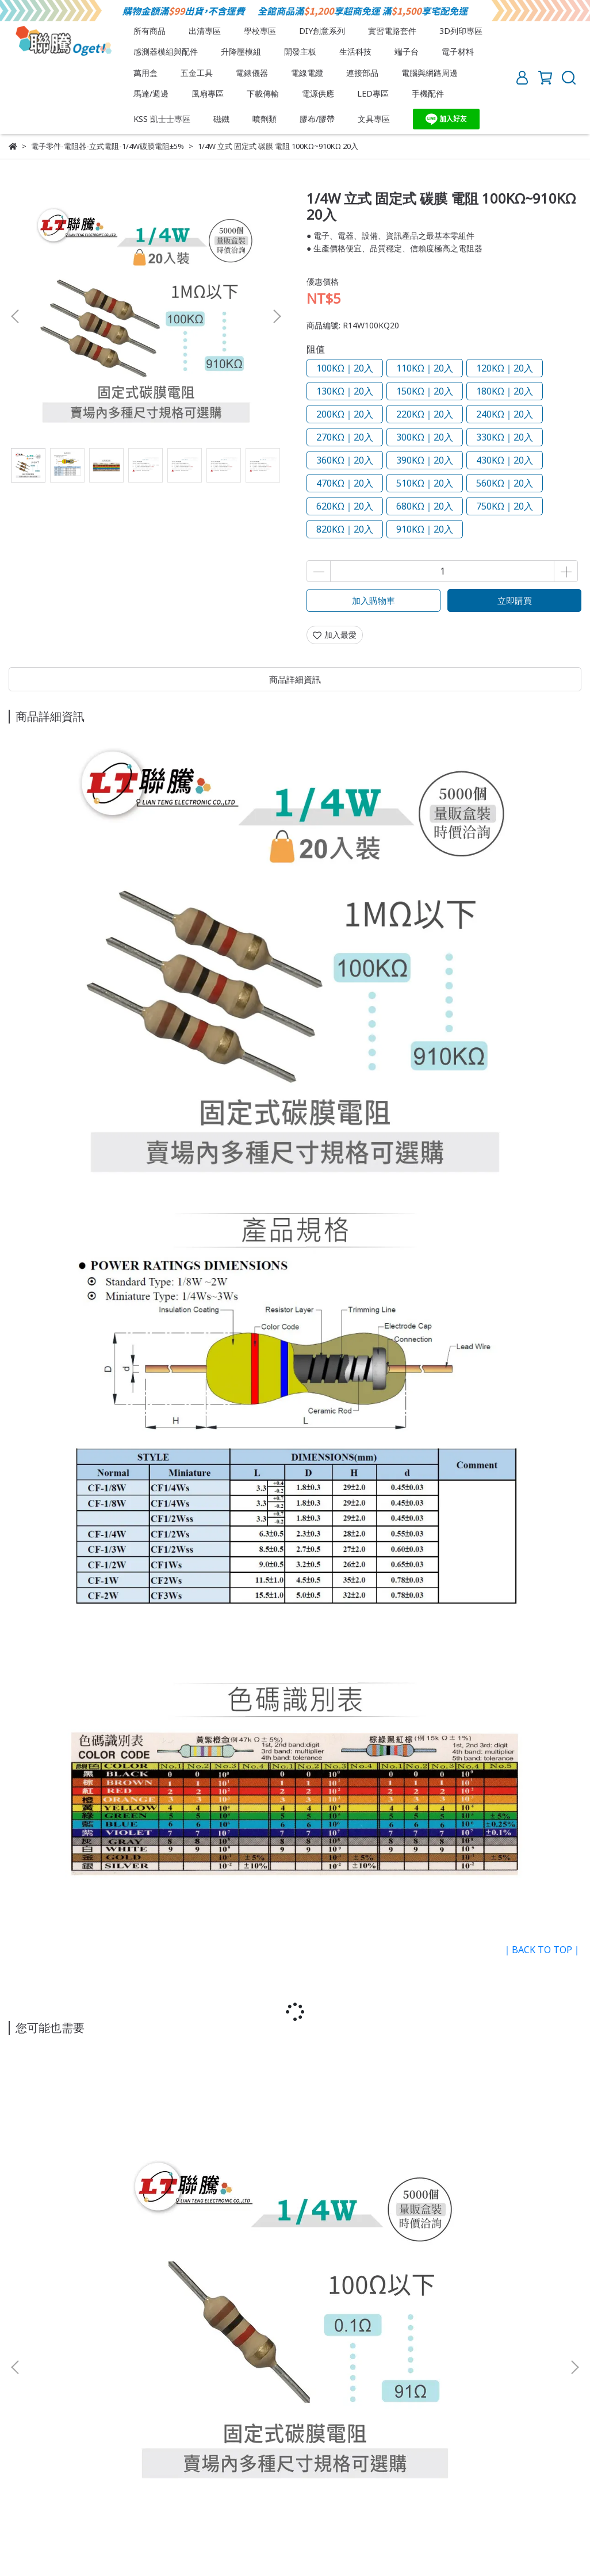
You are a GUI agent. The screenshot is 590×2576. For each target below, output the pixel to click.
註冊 (133, 2449)
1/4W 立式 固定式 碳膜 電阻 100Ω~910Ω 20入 (294, 2232)
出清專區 (205, 30)
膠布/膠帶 (317, 118)
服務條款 (125, 2407)
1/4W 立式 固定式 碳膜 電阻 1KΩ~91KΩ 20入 (478, 2232)
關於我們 (25, 2407)
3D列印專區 (460, 30)
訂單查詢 (217, 2449)
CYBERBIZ (282, 2546)
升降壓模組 (241, 51)
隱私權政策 (175, 2407)
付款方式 (95, 2449)
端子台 (406, 51)
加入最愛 (335, 634)
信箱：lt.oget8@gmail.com (58, 2365)
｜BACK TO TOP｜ (542, 1949)
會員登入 (171, 2449)
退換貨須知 (75, 2407)
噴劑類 (264, 118)
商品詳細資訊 (295, 679)
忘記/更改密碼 (272, 2449)
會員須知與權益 (37, 2449)
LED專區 (373, 93)
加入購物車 (373, 600)
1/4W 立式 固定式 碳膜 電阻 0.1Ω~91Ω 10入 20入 (111, 2232)
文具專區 (374, 118)
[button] (276, 316)
